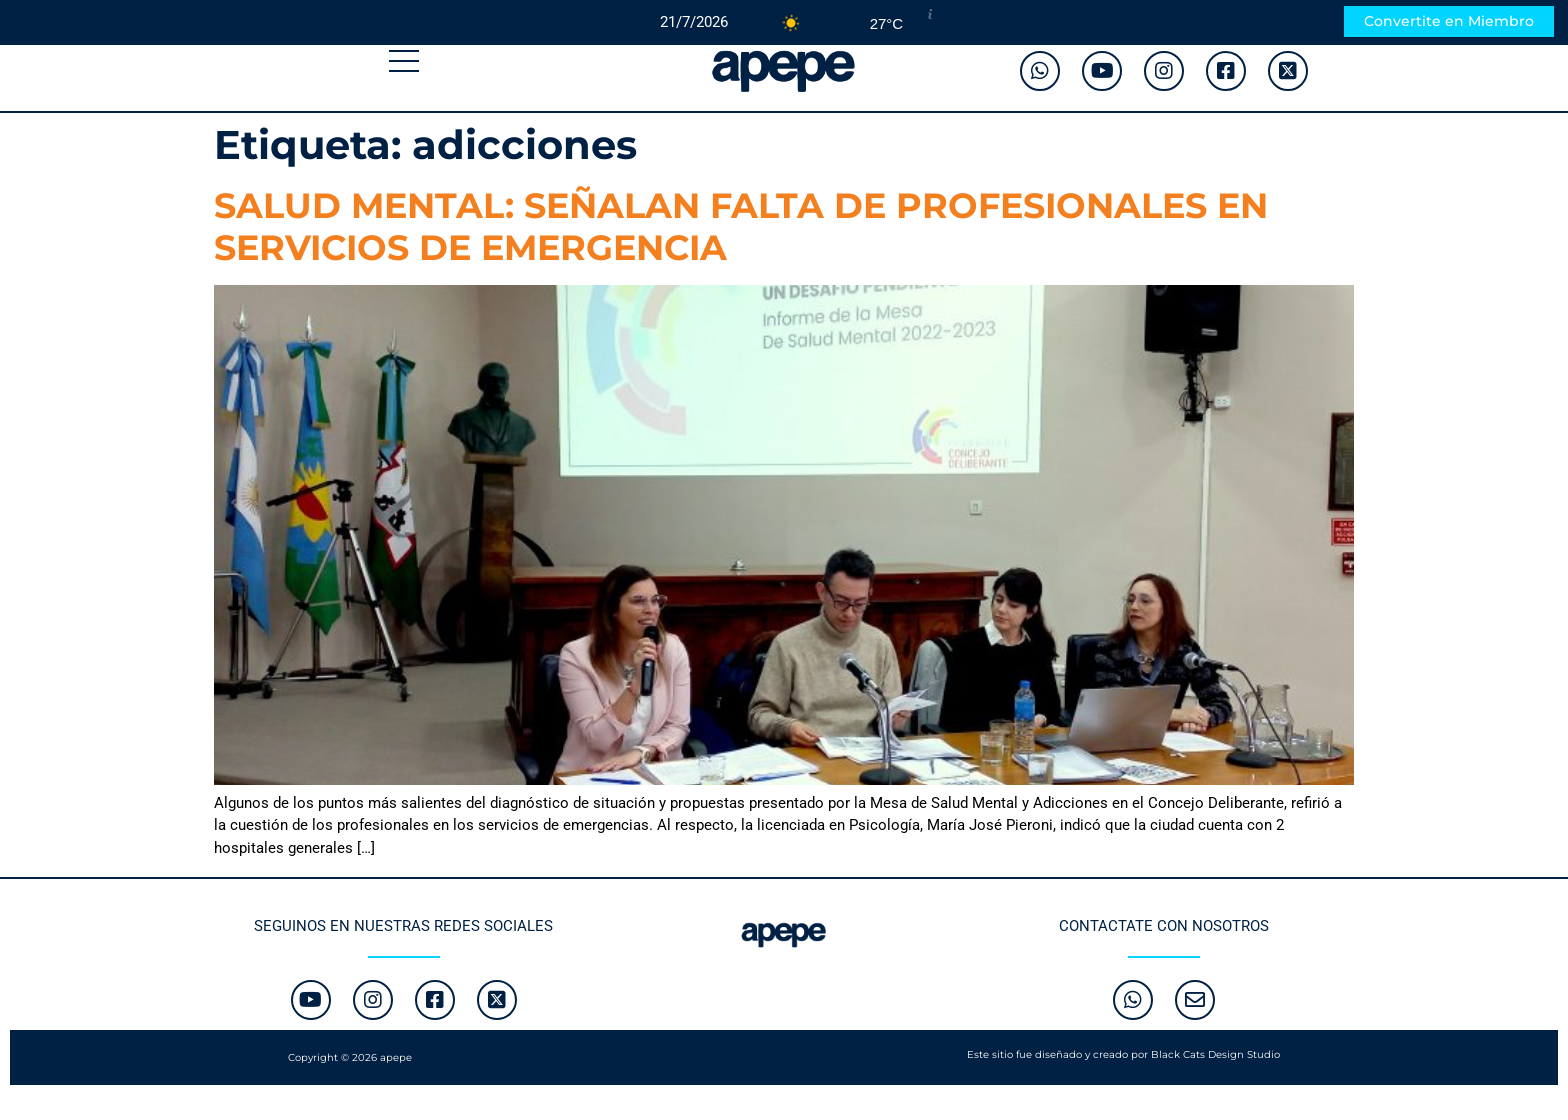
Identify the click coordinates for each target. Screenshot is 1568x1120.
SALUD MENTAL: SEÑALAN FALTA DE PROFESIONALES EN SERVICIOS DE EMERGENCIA (741, 226)
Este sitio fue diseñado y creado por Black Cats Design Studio (1123, 1054)
